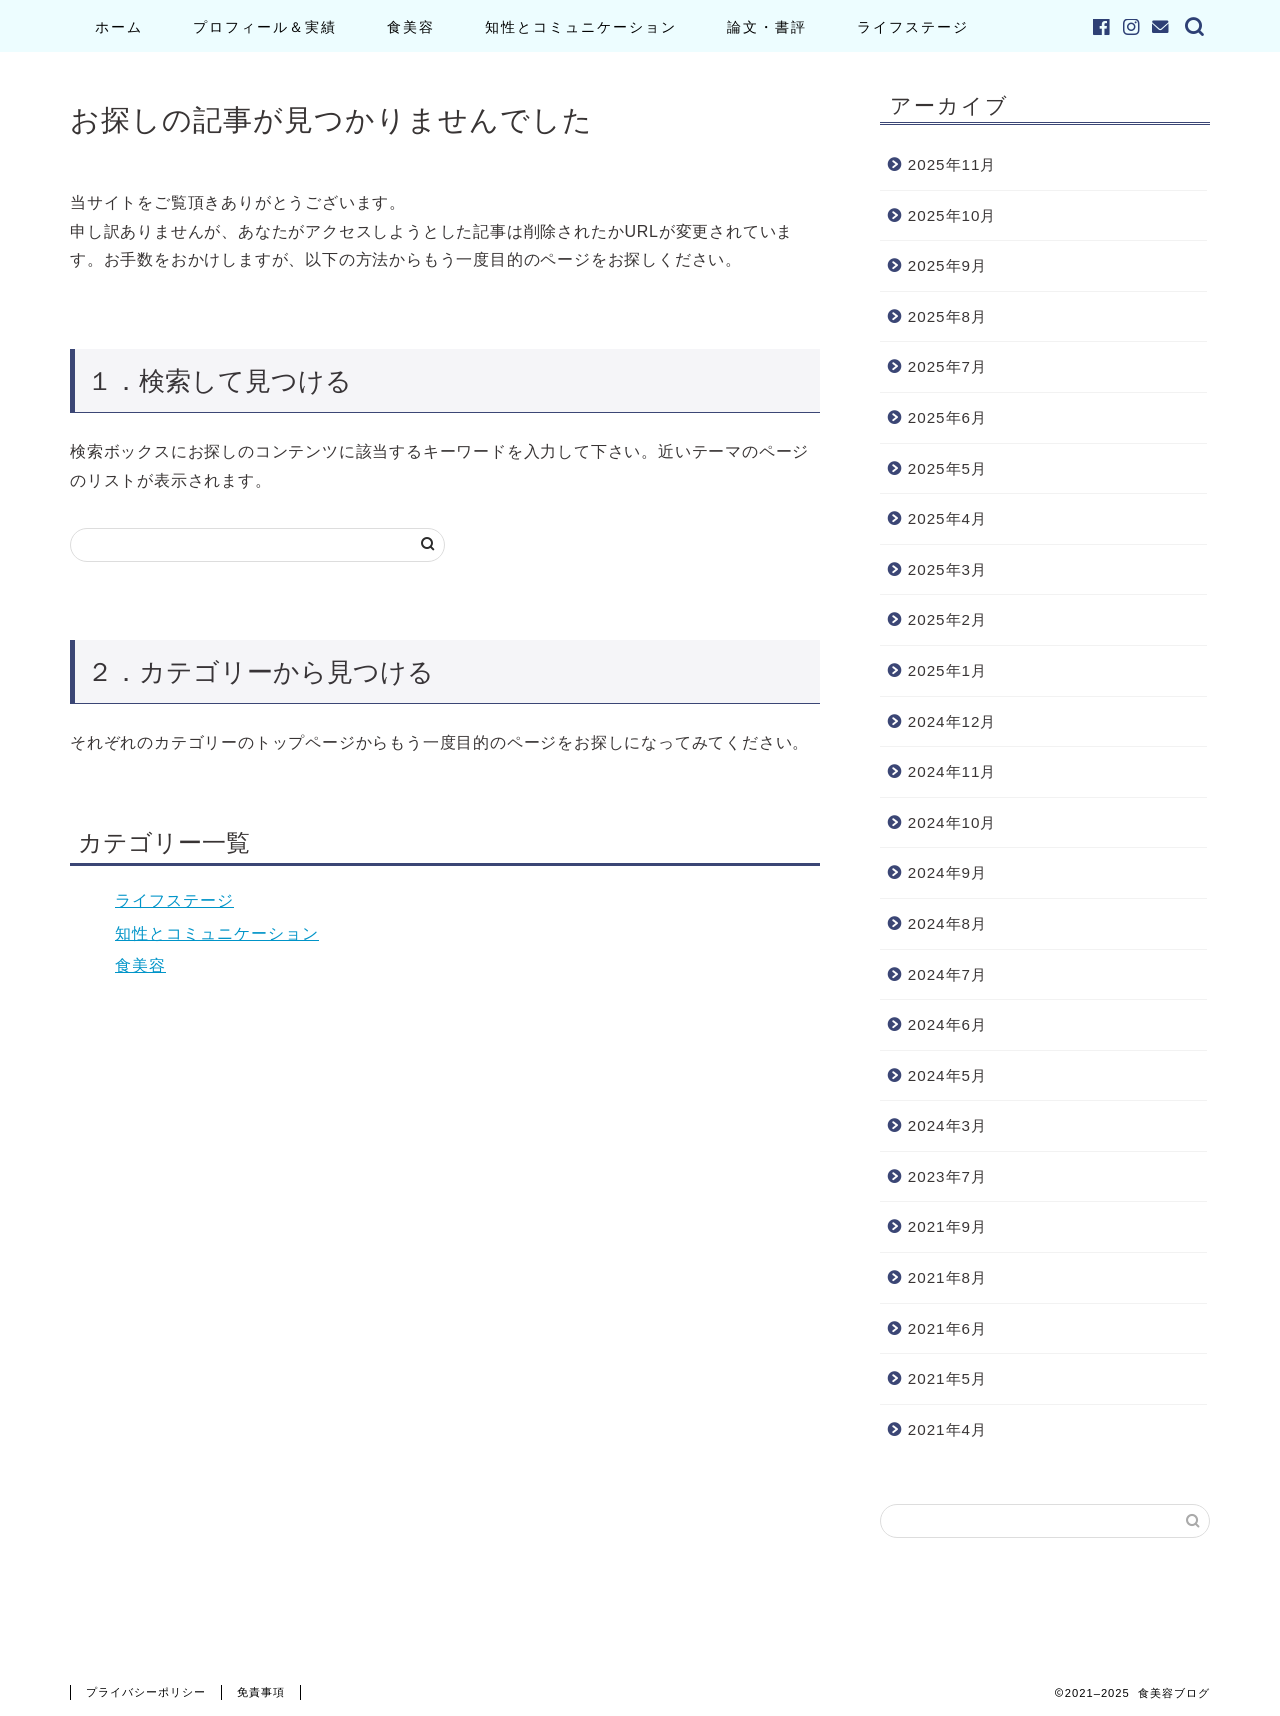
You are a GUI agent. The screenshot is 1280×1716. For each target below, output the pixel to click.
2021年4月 (947, 1429)
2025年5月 (947, 468)
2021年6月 (947, 1328)
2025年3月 (947, 569)
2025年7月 (947, 366)
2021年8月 (947, 1277)
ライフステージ (913, 27)
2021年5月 (947, 1378)
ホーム (119, 27)
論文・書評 (767, 27)
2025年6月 (947, 417)
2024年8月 (947, 923)
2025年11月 (952, 164)
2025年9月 (947, 265)
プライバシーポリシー (146, 1692)
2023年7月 (947, 1176)
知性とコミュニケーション (581, 27)
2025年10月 (952, 215)
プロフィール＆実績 (265, 27)
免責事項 (261, 1692)
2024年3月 (947, 1125)
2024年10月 (952, 822)
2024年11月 (952, 771)
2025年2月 (947, 619)
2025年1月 (947, 670)
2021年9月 (947, 1226)
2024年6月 (947, 1024)
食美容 (411, 27)
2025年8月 (947, 316)
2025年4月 (947, 518)
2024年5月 (947, 1075)
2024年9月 (947, 872)
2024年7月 (947, 974)
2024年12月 (952, 721)
